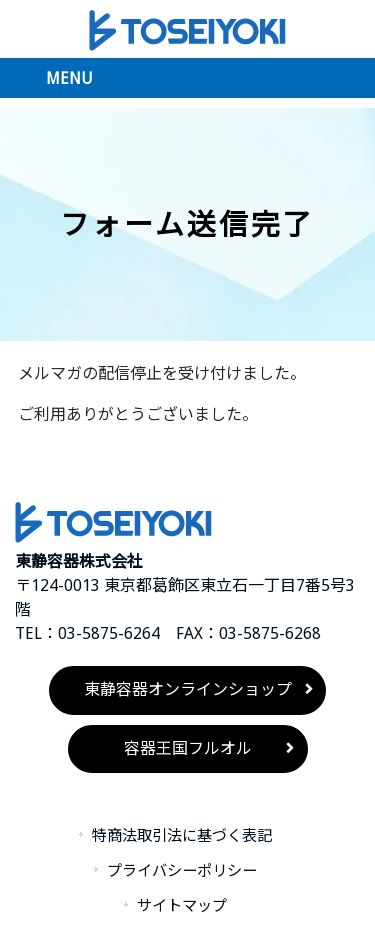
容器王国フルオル (188, 748)
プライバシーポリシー (182, 871)
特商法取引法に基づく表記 (182, 836)
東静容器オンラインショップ (188, 689)
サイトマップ (182, 906)
